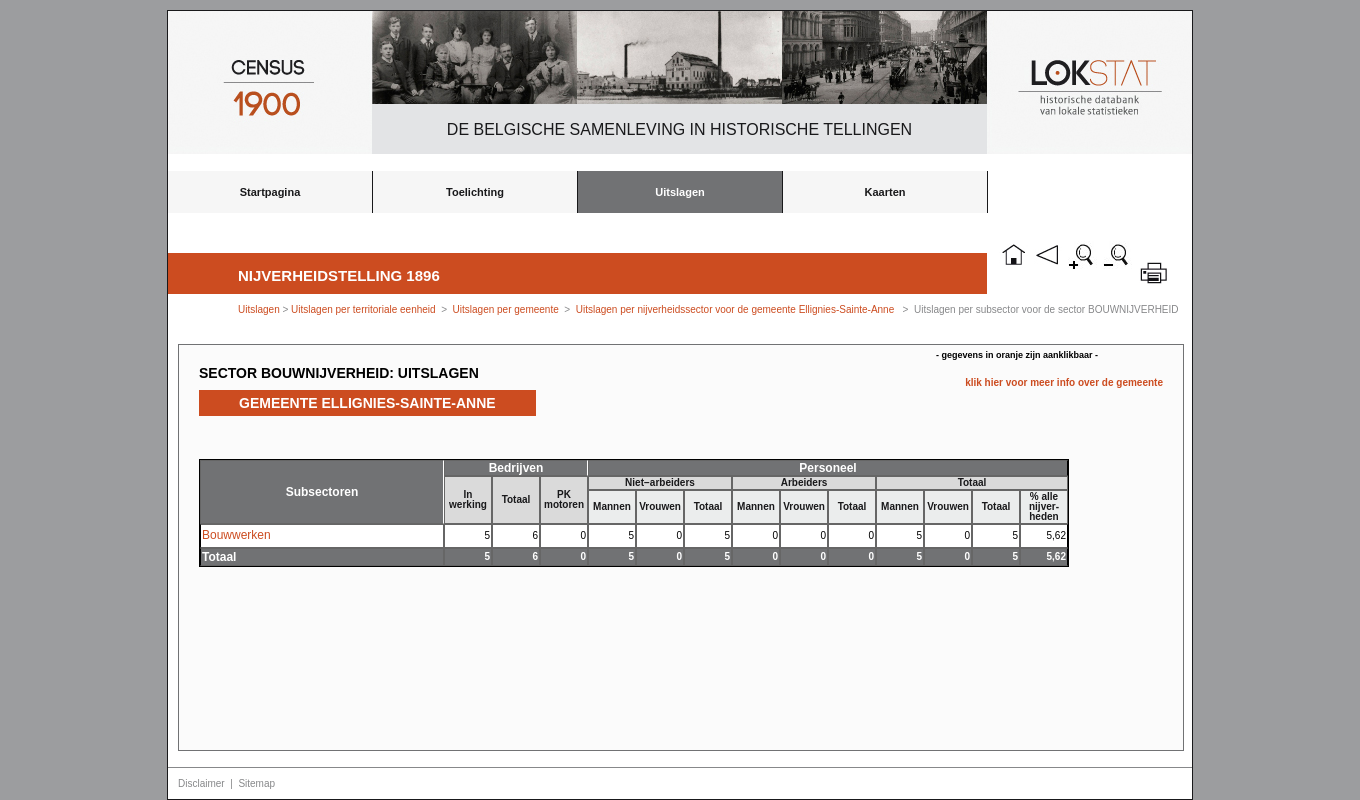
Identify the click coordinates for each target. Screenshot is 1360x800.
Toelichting (475, 192)
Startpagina (270, 192)
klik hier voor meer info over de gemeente (1064, 382)
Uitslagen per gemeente (506, 309)
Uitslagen (680, 192)
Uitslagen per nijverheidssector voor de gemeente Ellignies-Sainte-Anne (735, 309)
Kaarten (885, 192)
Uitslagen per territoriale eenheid (364, 309)
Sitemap (256, 783)
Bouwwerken (236, 535)
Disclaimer (201, 783)
